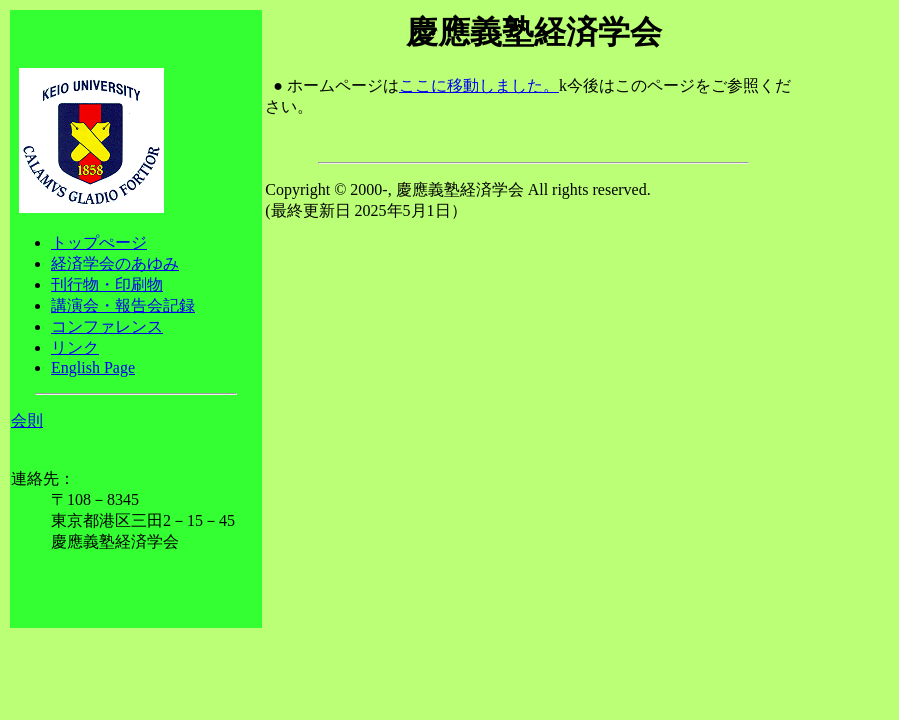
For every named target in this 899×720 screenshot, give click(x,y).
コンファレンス (107, 326)
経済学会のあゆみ (115, 263)
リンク (75, 347)
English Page (93, 367)
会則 (27, 420)
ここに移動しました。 (479, 85)
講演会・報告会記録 (123, 305)
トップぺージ (99, 242)
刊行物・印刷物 (107, 284)
